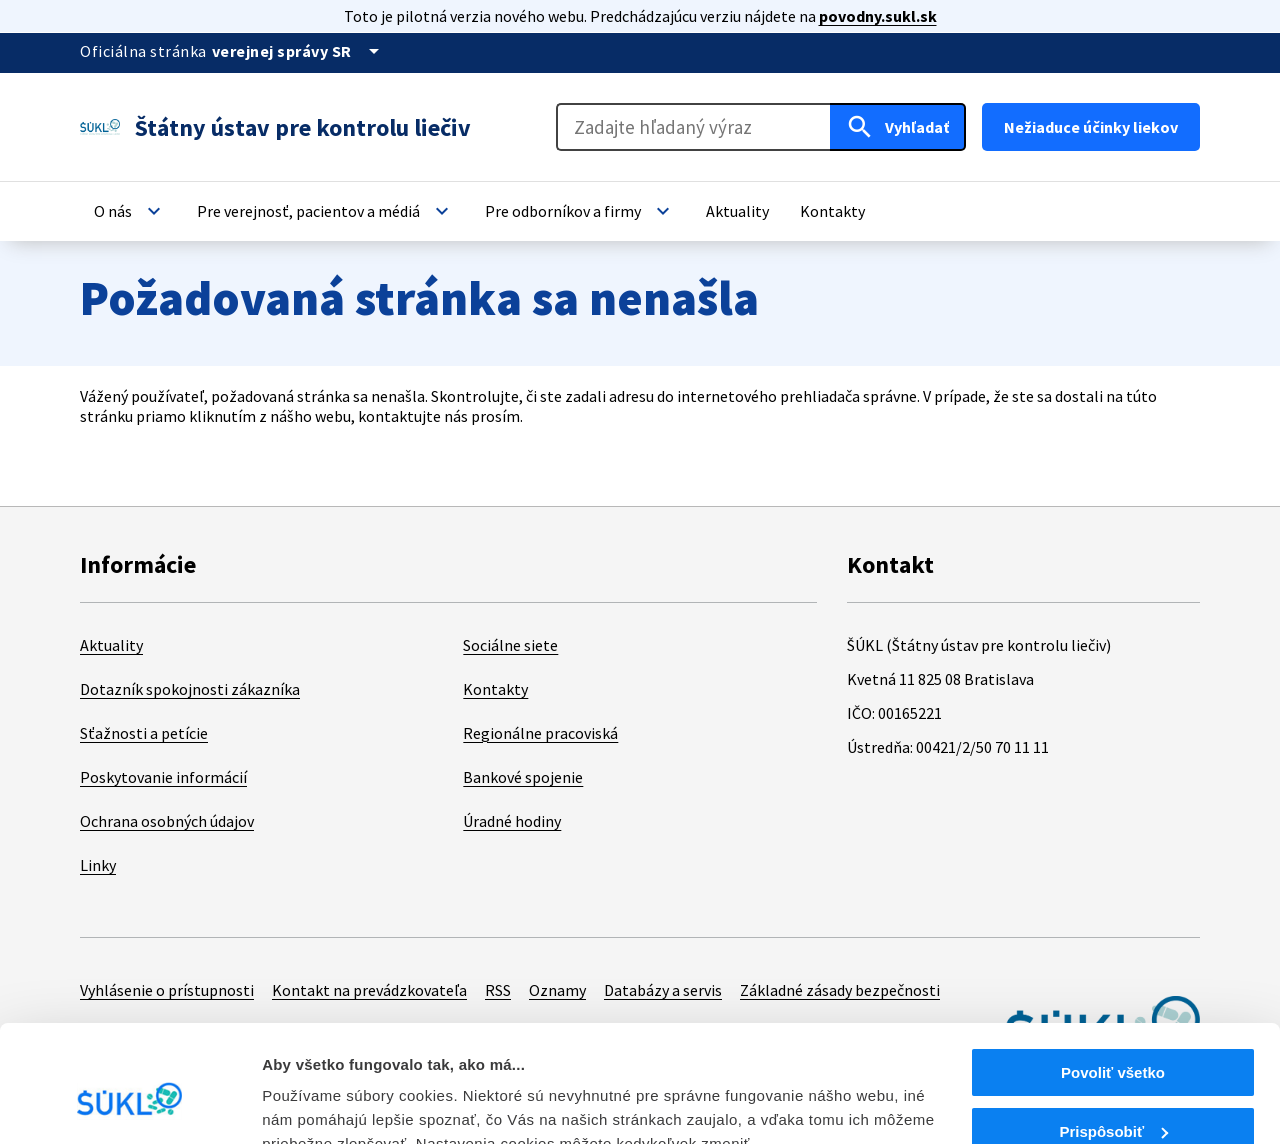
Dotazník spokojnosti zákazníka (190, 689)
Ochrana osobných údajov (167, 821)
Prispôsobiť (1113, 1036)
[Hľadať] (898, 127)
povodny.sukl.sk (878, 16)
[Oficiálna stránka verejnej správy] (299, 51)
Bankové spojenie (523, 777)
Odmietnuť (1112, 1094)
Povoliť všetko (1113, 977)
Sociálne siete (510, 645)
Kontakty (495, 689)
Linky (98, 865)
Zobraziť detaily (319, 1103)
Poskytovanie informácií (163, 777)
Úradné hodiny (512, 821)
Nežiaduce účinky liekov (1091, 127)
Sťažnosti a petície (144, 733)
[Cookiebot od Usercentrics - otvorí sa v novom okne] (129, 1105)
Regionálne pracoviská (540, 733)
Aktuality (111, 645)
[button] (130, 211)
